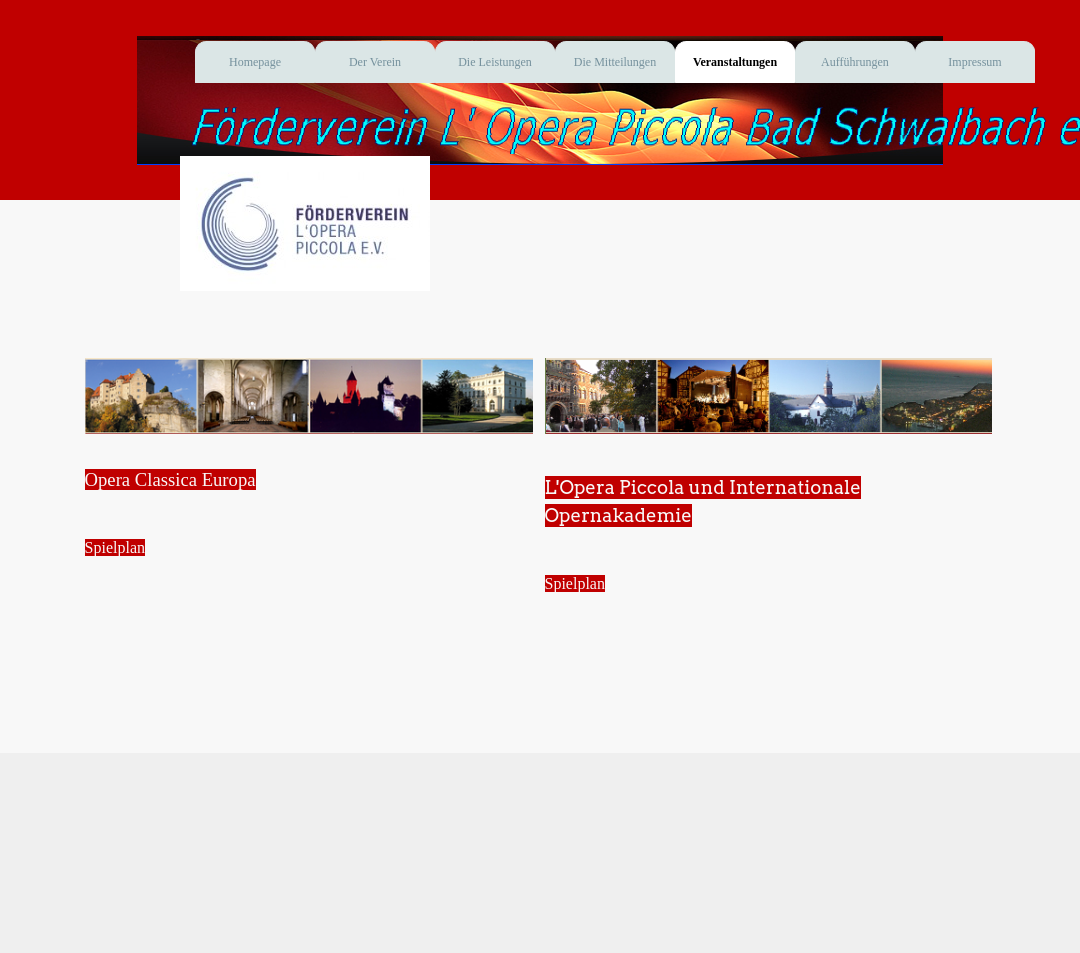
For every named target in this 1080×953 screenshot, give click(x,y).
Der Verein (375, 62)
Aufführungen (855, 62)
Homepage (255, 62)
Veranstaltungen (735, 62)
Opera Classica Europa (170, 479)
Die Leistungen (495, 62)
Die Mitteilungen (615, 62)
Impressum (974, 62)
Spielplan (115, 547)
